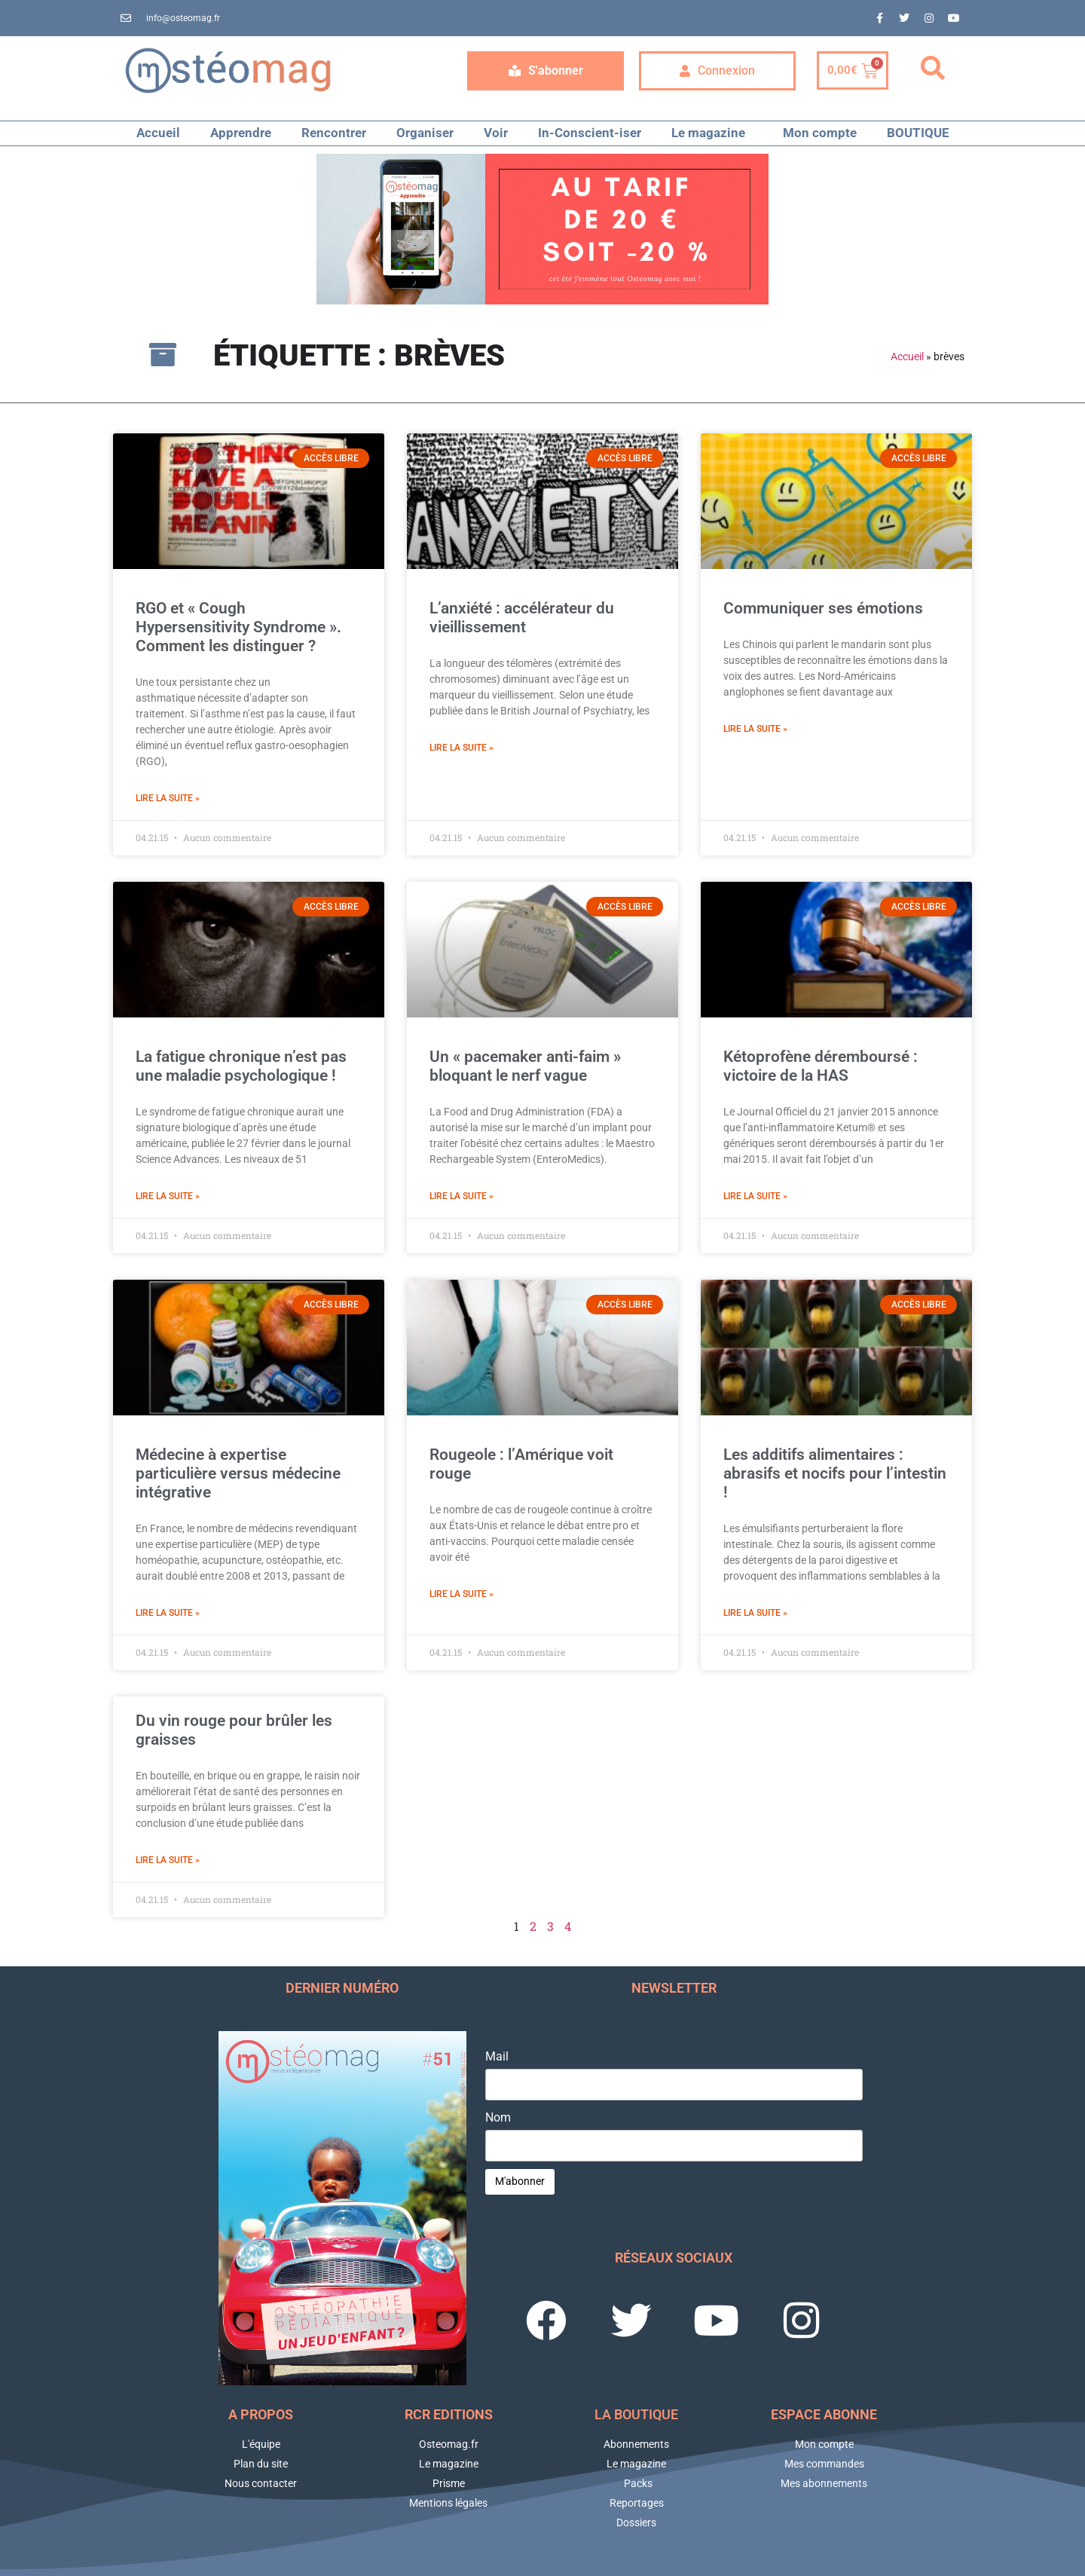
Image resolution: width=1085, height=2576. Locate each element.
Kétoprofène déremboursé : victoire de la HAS (820, 1066)
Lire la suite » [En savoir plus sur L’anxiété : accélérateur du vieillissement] (461, 747)
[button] (933, 68)
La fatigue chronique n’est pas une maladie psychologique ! (241, 1066)
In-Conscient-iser (589, 132)
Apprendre (240, 132)
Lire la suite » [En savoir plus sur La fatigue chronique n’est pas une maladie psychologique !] (168, 1196)
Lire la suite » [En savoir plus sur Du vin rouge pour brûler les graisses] (168, 1860)
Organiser (425, 132)
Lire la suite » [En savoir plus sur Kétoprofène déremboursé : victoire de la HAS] (755, 1196)
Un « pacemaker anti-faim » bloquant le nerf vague (525, 1066)
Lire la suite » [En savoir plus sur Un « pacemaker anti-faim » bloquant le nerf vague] (461, 1196)
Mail (497, 2057)
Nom (498, 2118)
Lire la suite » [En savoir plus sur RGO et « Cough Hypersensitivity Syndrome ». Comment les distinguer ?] (168, 798)
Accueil (158, 132)
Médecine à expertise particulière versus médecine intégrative (238, 1473)
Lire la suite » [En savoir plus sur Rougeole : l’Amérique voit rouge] (461, 1594)
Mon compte (820, 132)
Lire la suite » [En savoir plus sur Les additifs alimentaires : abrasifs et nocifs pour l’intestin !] (755, 1613)
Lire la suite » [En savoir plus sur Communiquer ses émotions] (755, 729)
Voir (496, 132)
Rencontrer (333, 132)
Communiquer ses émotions (823, 608)
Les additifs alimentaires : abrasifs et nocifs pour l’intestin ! (834, 1473)
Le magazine (712, 133)
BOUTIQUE (918, 132)
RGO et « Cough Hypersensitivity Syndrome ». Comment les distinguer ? (238, 627)
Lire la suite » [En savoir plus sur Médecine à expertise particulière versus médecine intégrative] (168, 1613)
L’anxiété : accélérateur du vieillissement (521, 617)
